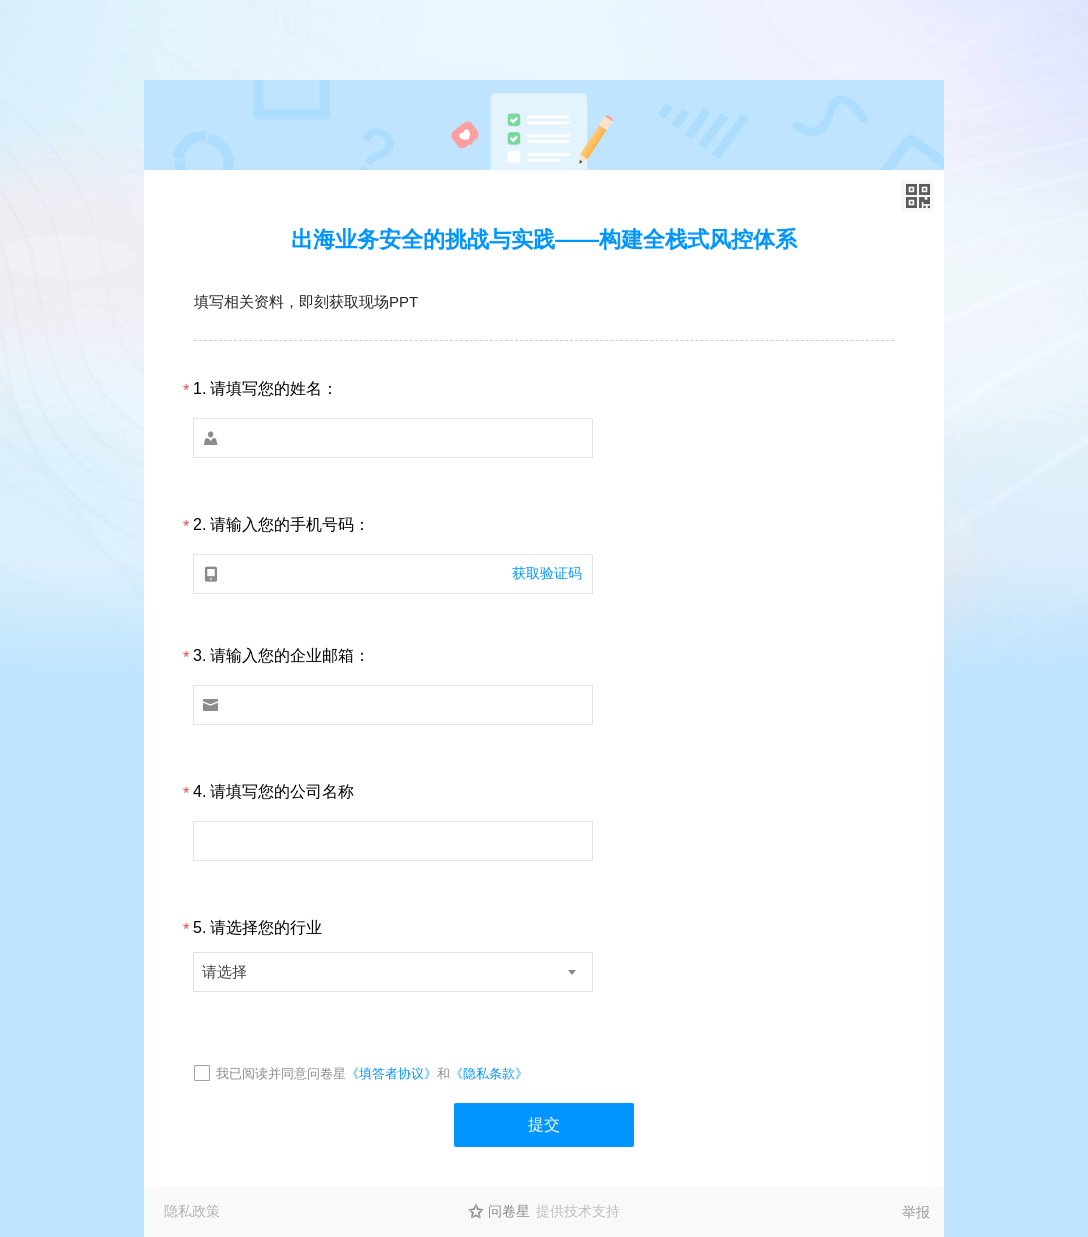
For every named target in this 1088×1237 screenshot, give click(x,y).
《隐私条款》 (489, 1073)
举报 (916, 1212)
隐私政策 (192, 1211)
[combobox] (393, 972)
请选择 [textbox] (224, 971)
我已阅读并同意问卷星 (281, 1073)
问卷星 (509, 1211)
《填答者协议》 (391, 1073)
